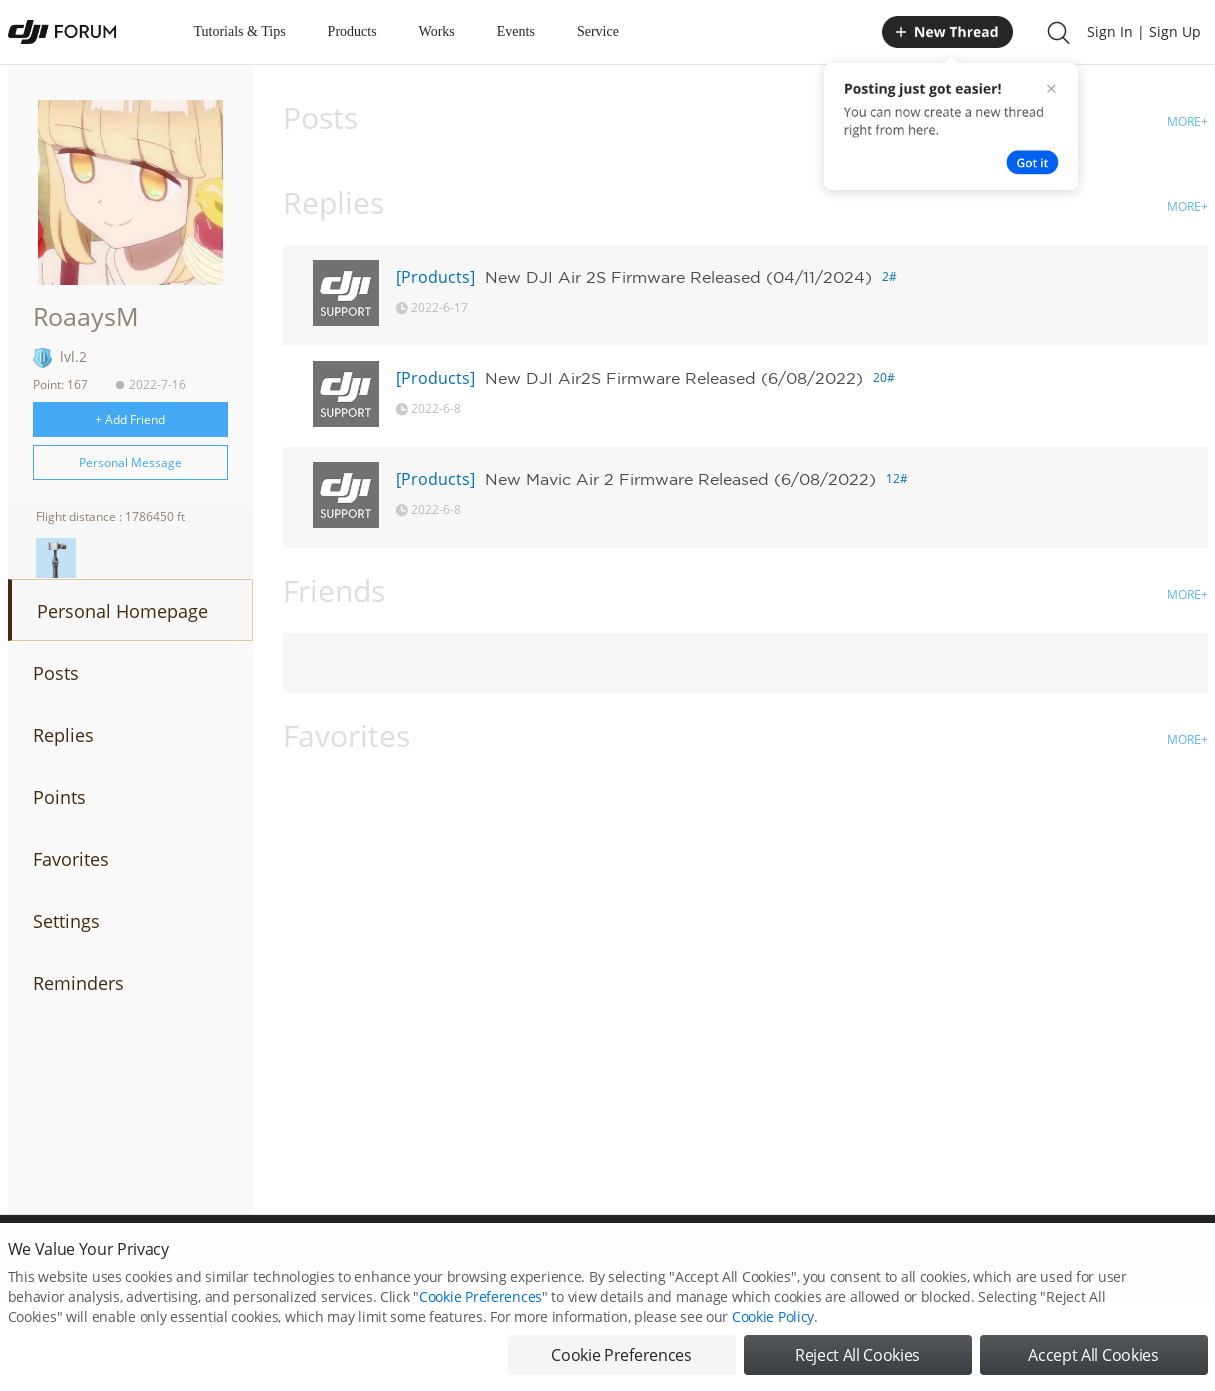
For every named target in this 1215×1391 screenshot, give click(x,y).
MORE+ (1187, 121)
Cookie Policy (773, 1338)
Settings (66, 921)
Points (59, 797)
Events (516, 31)
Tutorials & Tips (240, 31)
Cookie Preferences (480, 1318)
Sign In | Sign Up (1144, 31)
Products (352, 31)
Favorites (71, 859)
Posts (56, 673)
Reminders (78, 983)
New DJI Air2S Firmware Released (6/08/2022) (674, 378)
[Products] (435, 277)
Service (598, 31)
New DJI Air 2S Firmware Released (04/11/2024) (678, 277)
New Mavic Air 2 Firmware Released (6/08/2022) (680, 479)
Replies (63, 735)
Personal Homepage (122, 611)
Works (437, 31)
